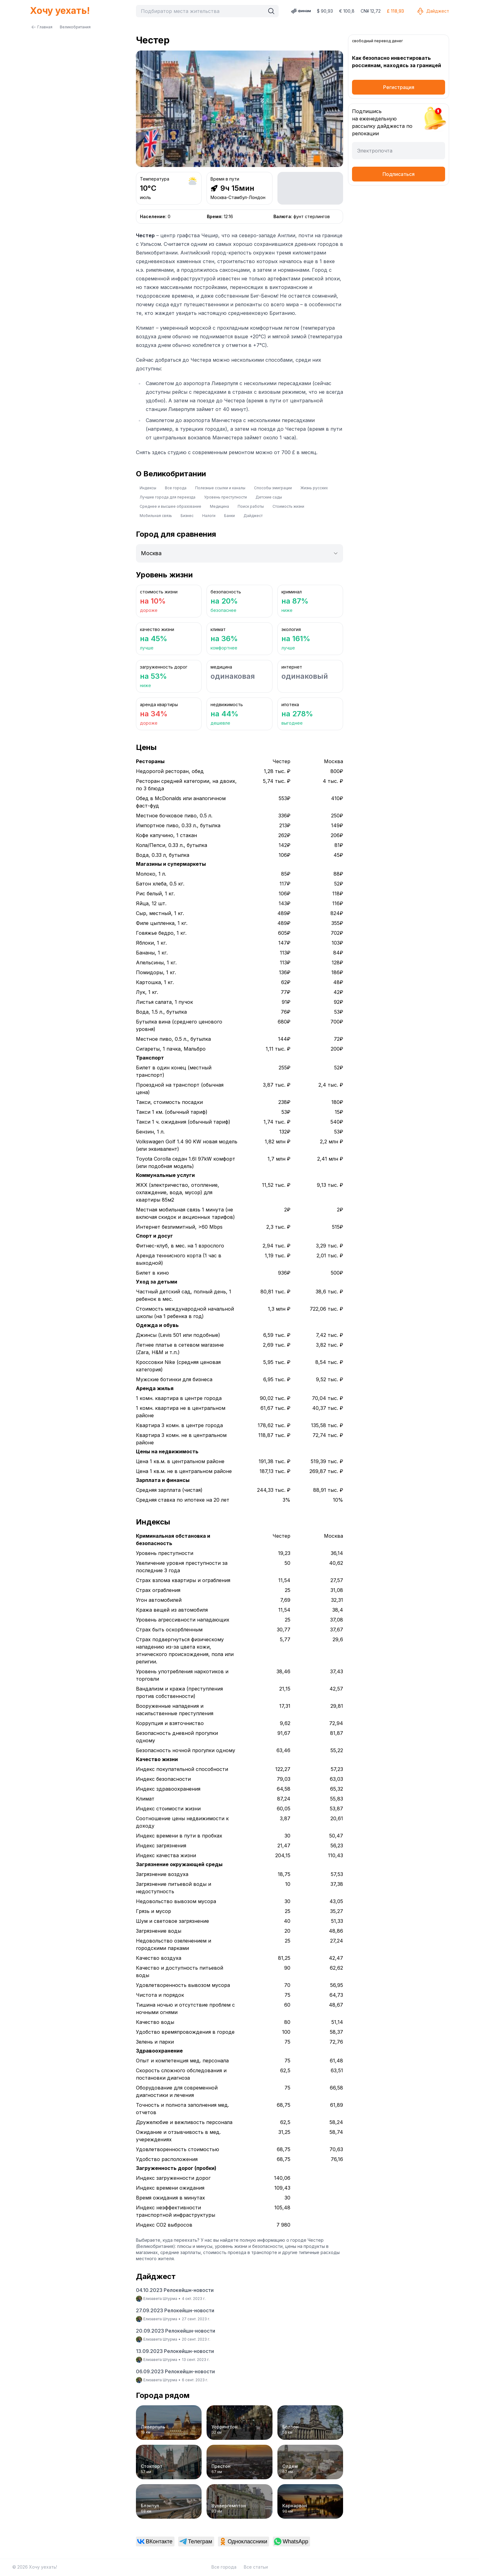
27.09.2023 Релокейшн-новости (175, 2310)
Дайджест (432, 11)
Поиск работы (251, 506)
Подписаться (399, 174)
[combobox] (202, 11)
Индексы (148, 488)
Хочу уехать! (60, 10)
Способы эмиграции (273, 488)
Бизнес (187, 515)
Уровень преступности (225, 497)
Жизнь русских (314, 488)
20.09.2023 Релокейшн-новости (175, 2331)
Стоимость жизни (288, 506)
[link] (155, 2541)
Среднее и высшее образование (170, 506)
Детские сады (269, 497)
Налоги (208, 515)
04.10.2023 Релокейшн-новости (175, 2290)
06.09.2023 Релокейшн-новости (175, 2371)
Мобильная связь (156, 515)
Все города (175, 488)
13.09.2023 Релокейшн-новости (175, 2351)
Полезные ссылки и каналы (220, 488)
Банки (229, 515)
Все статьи (256, 2567)
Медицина (219, 506)
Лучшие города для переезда (167, 497)
